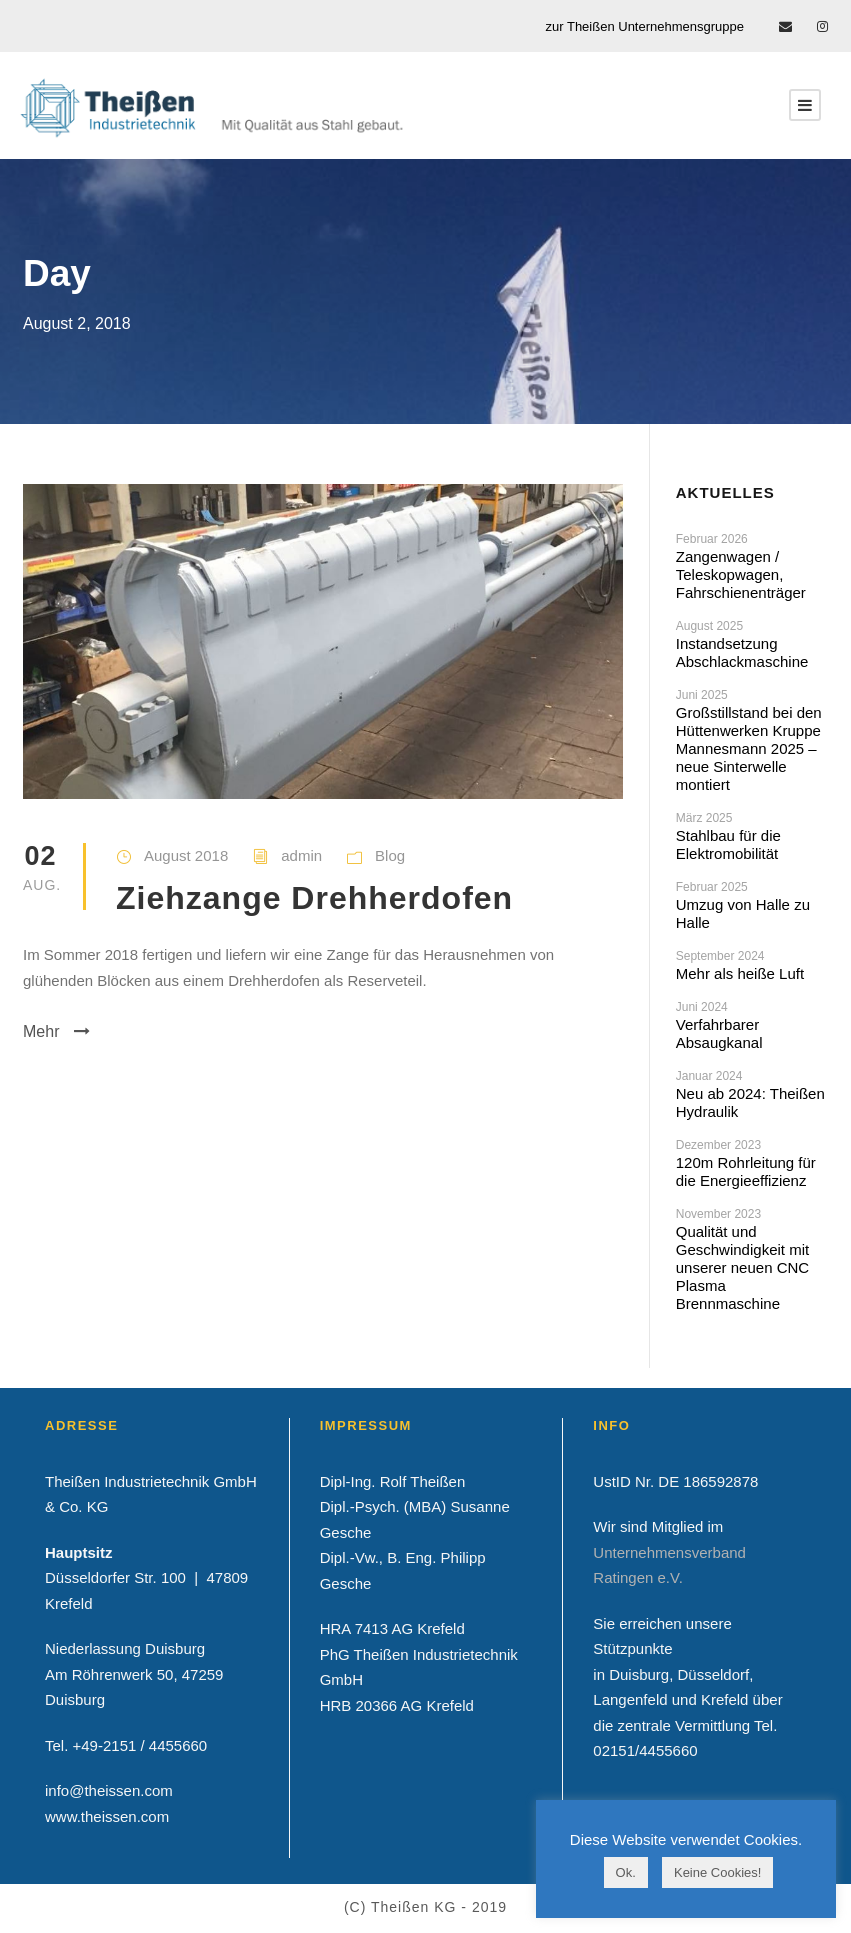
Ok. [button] (626, 1872)
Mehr (56, 1031)
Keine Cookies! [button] (717, 1872)
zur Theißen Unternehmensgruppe (645, 26)
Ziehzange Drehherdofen (314, 898)
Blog (390, 855)
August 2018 (186, 855)
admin (301, 855)
